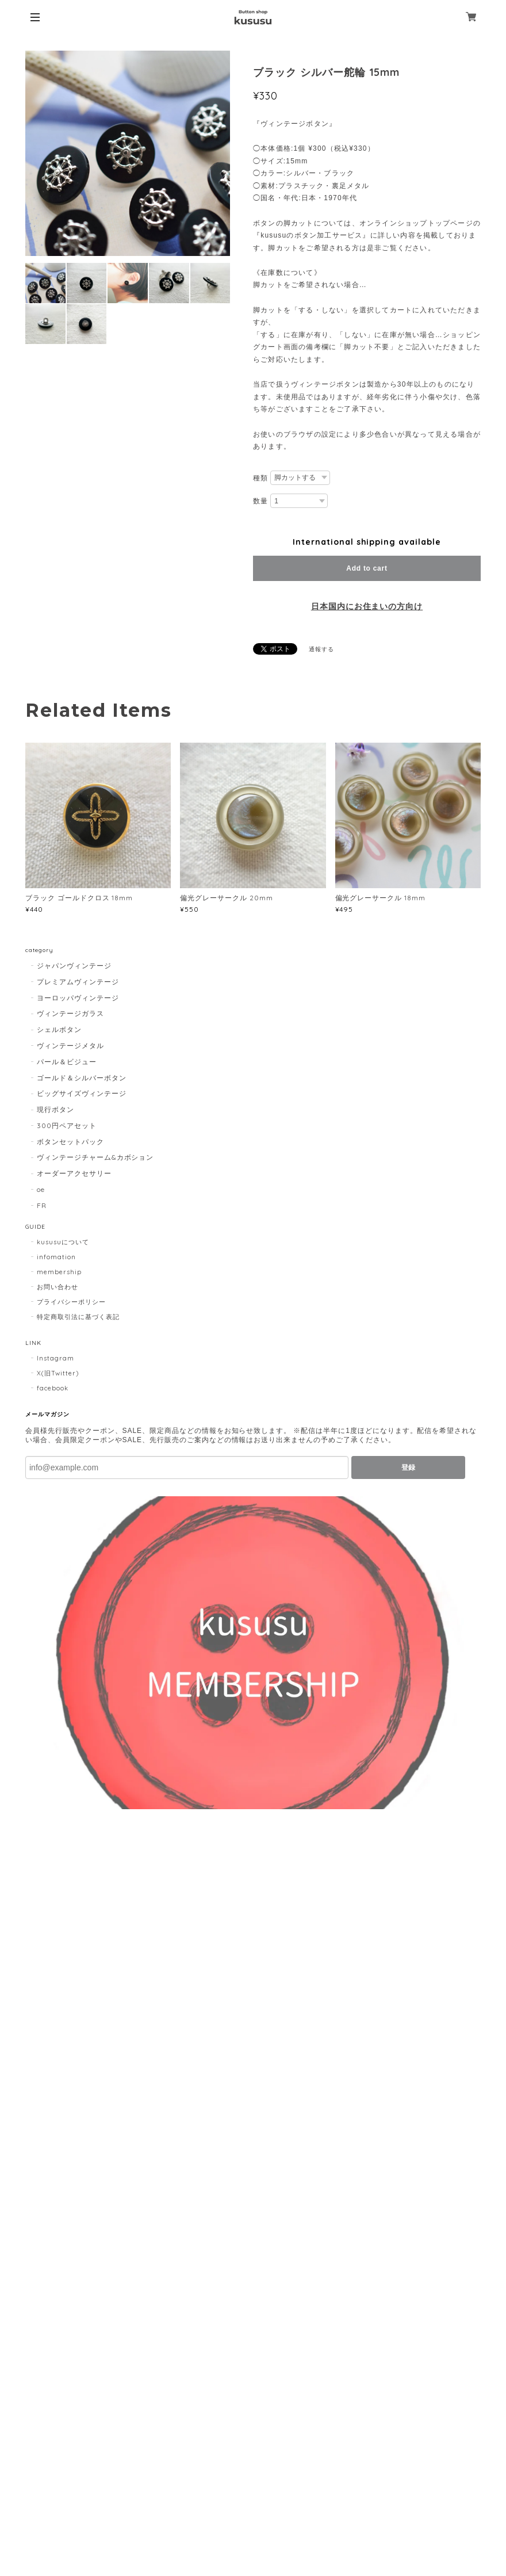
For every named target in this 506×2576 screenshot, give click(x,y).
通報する (321, 649)
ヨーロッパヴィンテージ (78, 997)
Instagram (55, 1358)
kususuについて (63, 1242)
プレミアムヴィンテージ (78, 981)
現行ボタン (55, 1109)
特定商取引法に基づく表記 (78, 1317)
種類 (260, 478)
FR (42, 1205)
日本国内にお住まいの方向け (367, 606)
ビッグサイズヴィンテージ (81, 1093)
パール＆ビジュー (67, 1061)
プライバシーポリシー (71, 1302)
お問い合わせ (57, 1287)
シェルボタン (59, 1029)
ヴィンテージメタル (70, 1045)
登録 (408, 1467)
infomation (56, 1257)
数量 (260, 501)
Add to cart (366, 568)
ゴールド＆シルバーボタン (81, 1077)
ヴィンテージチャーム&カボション (95, 1157)
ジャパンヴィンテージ (74, 965)
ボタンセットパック (70, 1141)
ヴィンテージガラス (70, 1013)
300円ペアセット (67, 1125)
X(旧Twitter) (58, 1373)
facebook (52, 1388)
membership (59, 1272)
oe (41, 1189)
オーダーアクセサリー (74, 1173)
